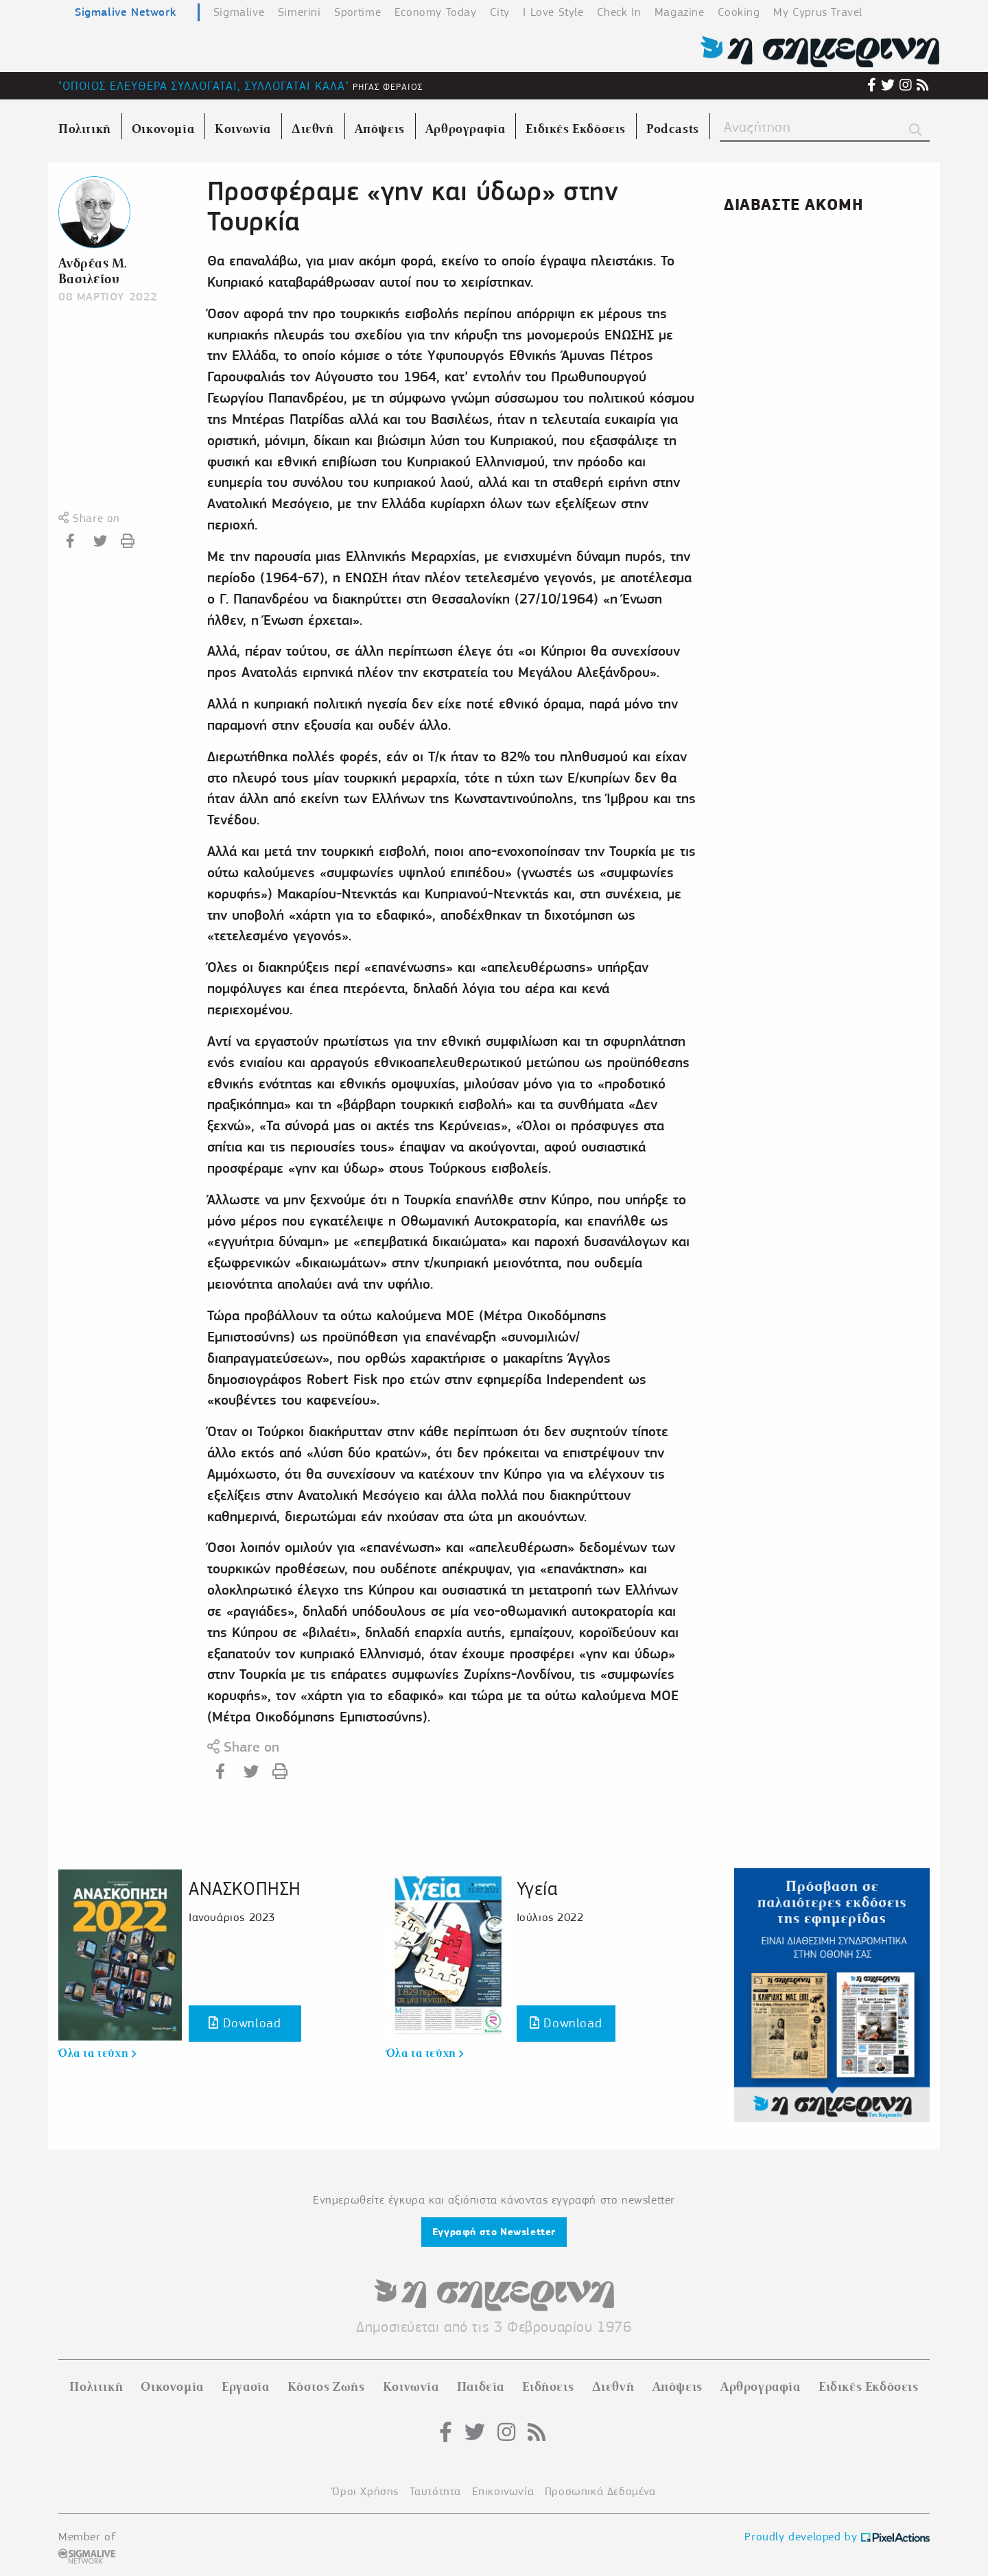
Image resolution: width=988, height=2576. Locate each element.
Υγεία (537, 1888)
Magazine (680, 12)
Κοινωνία (411, 2386)
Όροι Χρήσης (365, 2491)
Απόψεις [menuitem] (380, 128)
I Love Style (553, 12)
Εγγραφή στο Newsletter (494, 2232)
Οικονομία (172, 2386)
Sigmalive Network (125, 12)
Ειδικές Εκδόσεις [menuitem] (576, 128)
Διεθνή (613, 2386)
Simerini (299, 12)
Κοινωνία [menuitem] (243, 128)
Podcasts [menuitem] (672, 128)
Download (245, 2023)
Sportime (357, 12)
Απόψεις (677, 2386)
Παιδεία (480, 2386)
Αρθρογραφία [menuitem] (465, 128)
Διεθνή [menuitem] (313, 128)
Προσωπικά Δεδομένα (600, 2491)
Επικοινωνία (503, 2491)
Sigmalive (238, 12)
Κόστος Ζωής (326, 2386)
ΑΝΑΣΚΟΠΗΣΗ (245, 1888)
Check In (619, 12)
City (499, 12)
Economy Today (436, 12)
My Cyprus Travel (817, 12)
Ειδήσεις (548, 2386)
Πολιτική (96, 2386)
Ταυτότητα (435, 2491)
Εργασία (245, 2386)
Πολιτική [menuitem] (84, 128)
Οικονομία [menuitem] (163, 128)
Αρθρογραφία (760, 2386)
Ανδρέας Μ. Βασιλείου (93, 271)
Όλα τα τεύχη (97, 2053)
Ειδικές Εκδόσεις (869, 2386)
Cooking (739, 12)
